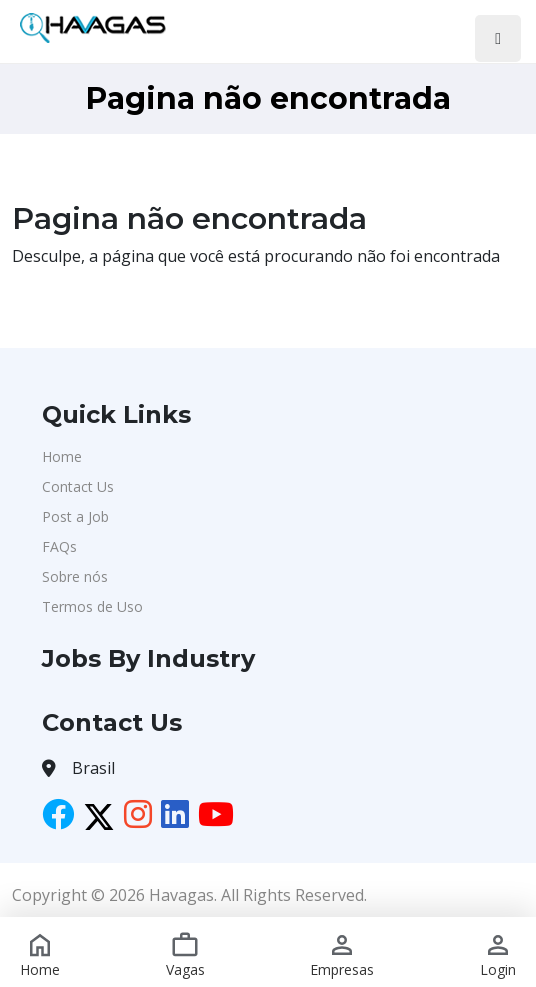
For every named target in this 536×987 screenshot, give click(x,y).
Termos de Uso (92, 606)
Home (62, 456)
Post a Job (75, 516)
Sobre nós (75, 576)
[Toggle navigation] (498, 38)
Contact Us (78, 486)
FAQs (59, 546)
